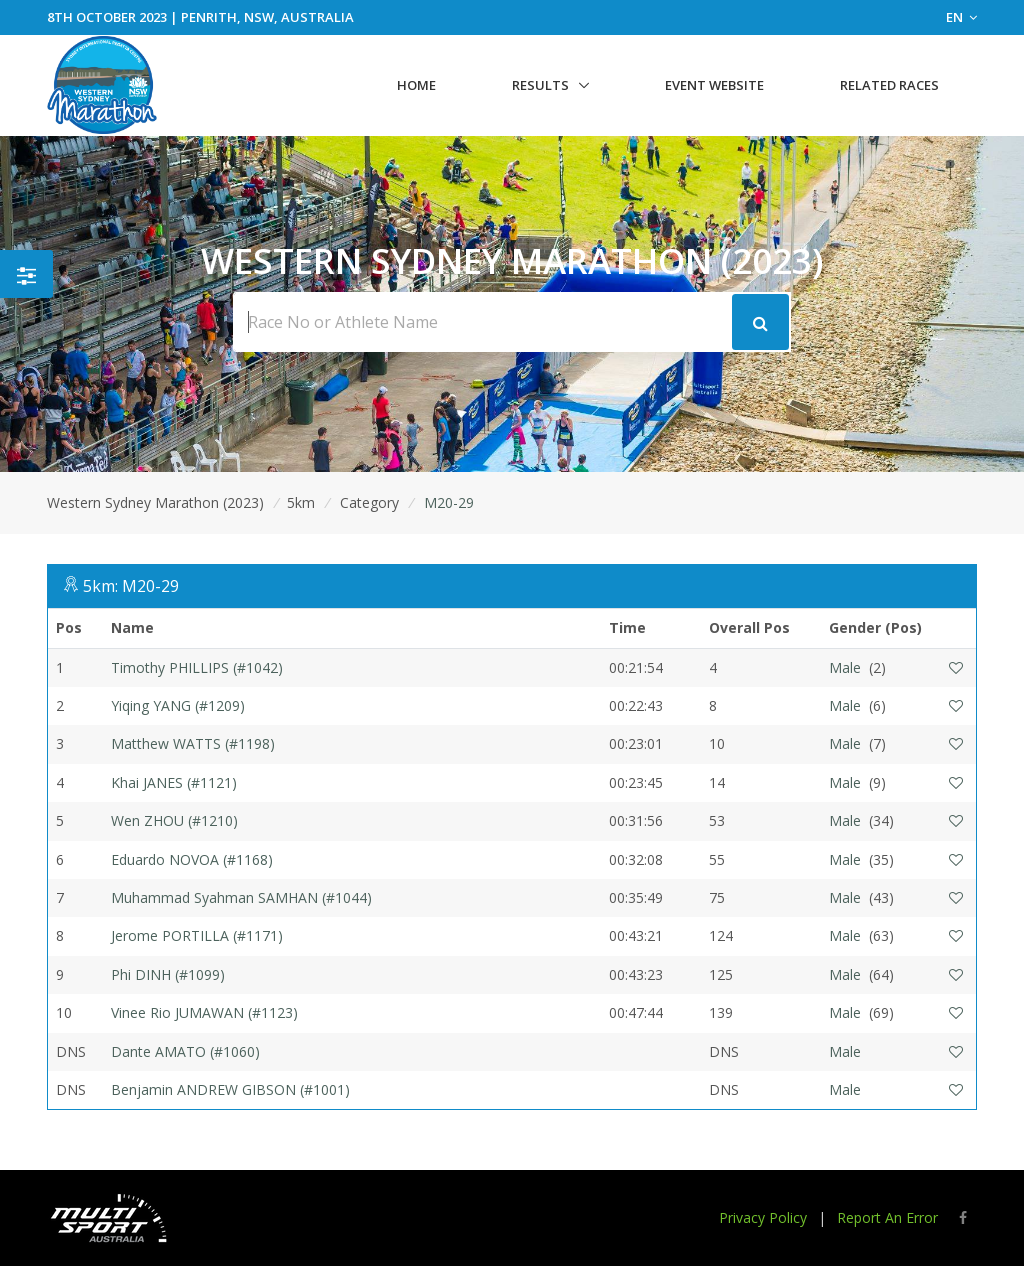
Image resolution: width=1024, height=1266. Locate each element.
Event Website (714, 85)
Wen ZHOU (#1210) (174, 820)
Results (540, 85)
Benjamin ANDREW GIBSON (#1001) (230, 1089)
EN (961, 17)
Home (416, 85)
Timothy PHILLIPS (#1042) (197, 667)
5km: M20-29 (131, 586)
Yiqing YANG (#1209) (178, 705)
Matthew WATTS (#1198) (193, 743)
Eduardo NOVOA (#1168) (192, 859)
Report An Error (887, 1217)
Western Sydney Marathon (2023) (155, 502)
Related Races (889, 85)
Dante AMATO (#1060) (185, 1051)
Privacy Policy (763, 1217)
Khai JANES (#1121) (174, 782)
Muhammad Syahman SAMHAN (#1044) (241, 897)
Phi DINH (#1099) (168, 974)
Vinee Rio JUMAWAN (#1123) (204, 1012)
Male (845, 667)
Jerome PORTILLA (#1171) (197, 935)
